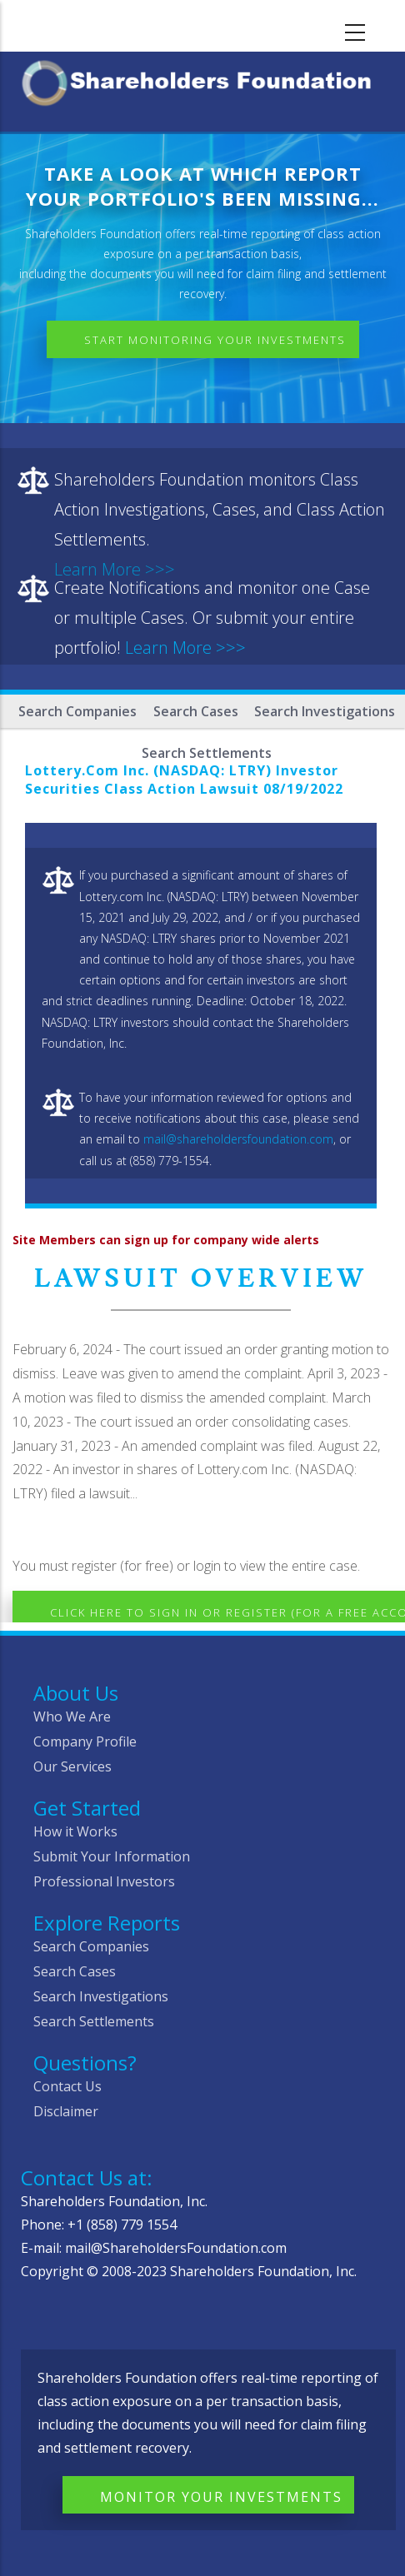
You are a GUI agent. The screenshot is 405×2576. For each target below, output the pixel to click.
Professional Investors (104, 1881)
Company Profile (85, 1741)
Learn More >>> (185, 647)
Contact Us (67, 2086)
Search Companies (77, 711)
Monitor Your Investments (221, 2497)
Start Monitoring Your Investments (215, 339)
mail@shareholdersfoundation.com (238, 1139)
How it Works (75, 1831)
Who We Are (72, 1716)
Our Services (72, 1766)
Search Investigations (324, 711)
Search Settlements (93, 2021)
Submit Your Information (111, 1856)
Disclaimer (65, 2111)
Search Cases (195, 711)
